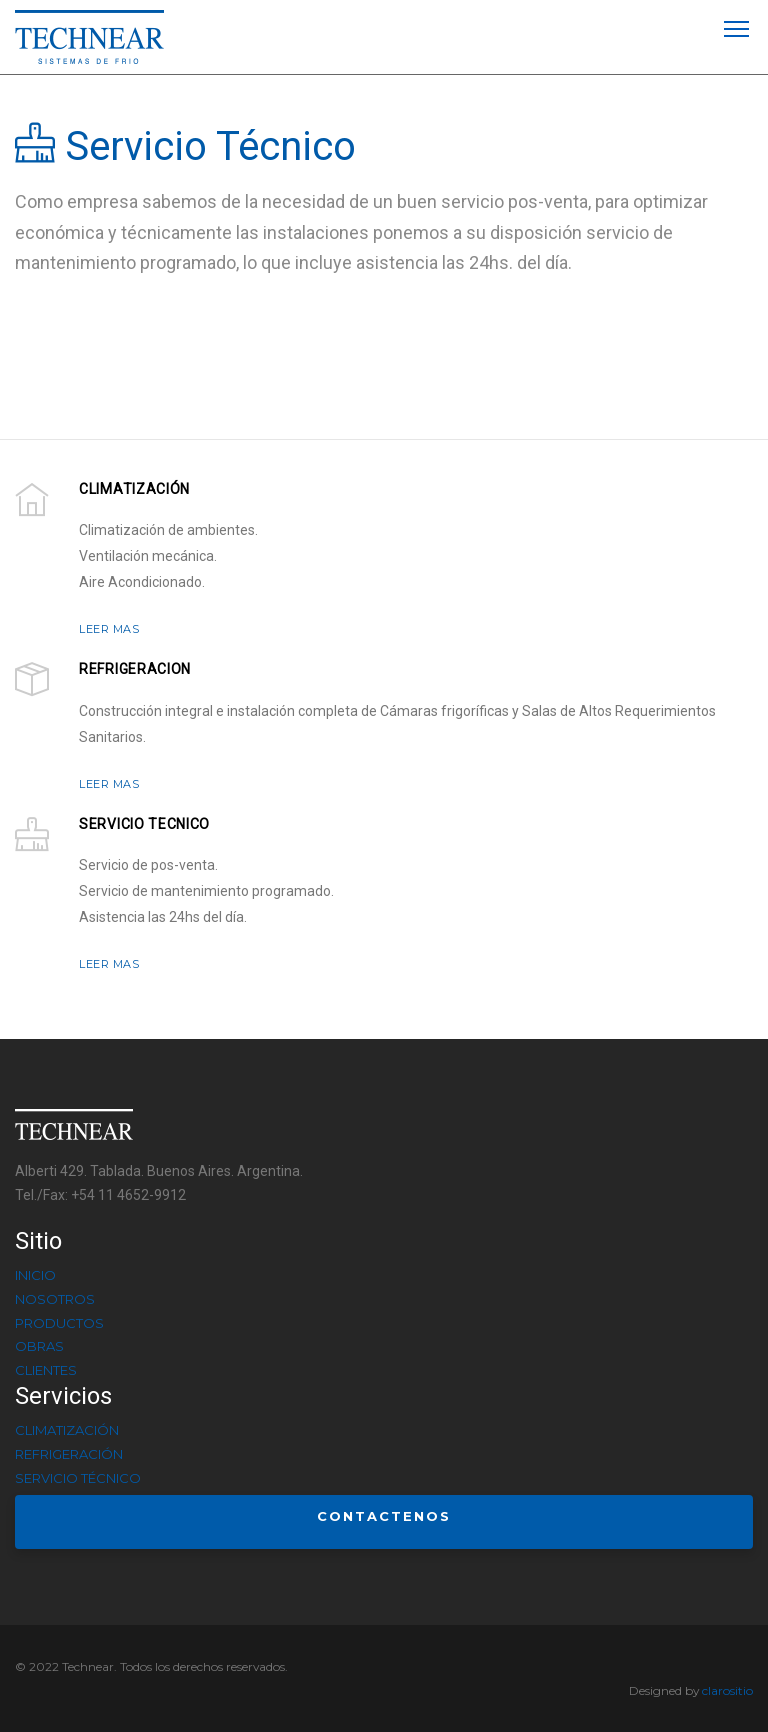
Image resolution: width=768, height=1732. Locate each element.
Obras (39, 1346)
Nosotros (55, 1299)
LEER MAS (109, 629)
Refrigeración (69, 1454)
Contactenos (384, 1516)
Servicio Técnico (78, 1478)
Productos (59, 1323)
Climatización (67, 1430)
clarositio (727, 1690)
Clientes (46, 1370)
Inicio (35, 1275)
